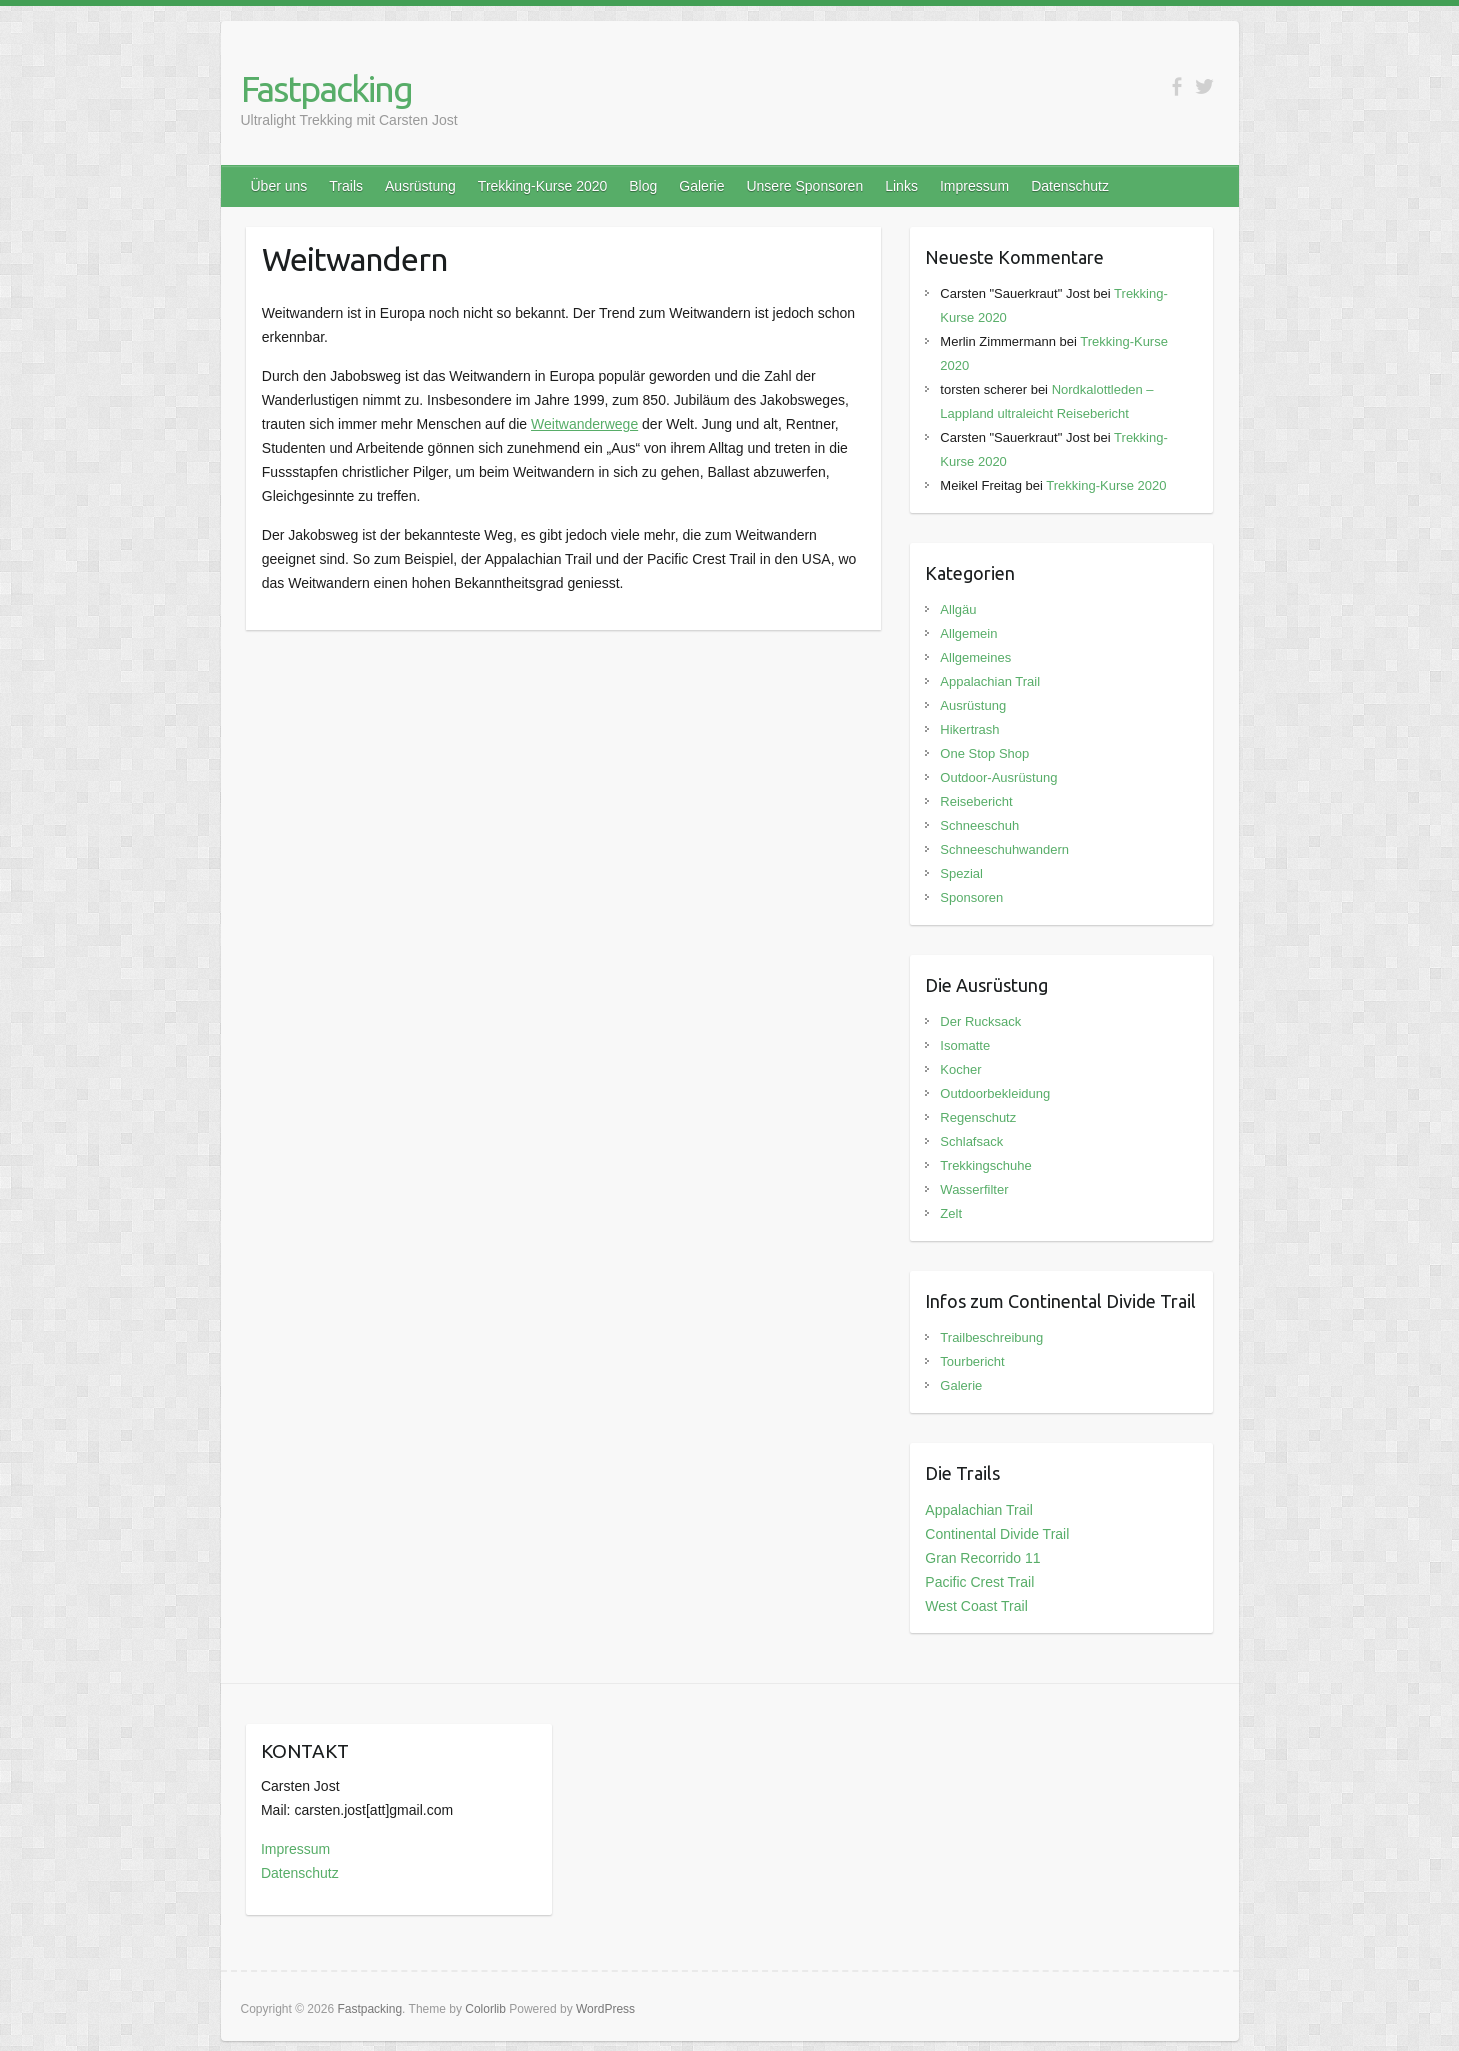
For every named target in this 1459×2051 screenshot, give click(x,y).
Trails (346, 186)
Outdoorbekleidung (995, 1093)
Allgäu (958, 609)
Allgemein (968, 633)
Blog (643, 186)
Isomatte (965, 1045)
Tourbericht (972, 1361)
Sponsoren (971, 897)
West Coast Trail (976, 1606)
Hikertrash (969, 729)
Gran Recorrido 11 (982, 1558)
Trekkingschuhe (985, 1165)
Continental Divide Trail (997, 1534)
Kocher (960, 1069)
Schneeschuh (979, 825)
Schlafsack (971, 1141)
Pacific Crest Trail (979, 1582)
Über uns (279, 186)
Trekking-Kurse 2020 (542, 186)
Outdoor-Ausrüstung (998, 777)
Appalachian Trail (990, 681)
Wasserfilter (974, 1189)
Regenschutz (978, 1117)
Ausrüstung (420, 186)
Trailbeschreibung (991, 1337)
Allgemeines (975, 657)
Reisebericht (976, 801)
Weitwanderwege (584, 424)
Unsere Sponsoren (804, 186)
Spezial (961, 873)
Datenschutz (1070, 186)
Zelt (951, 1213)
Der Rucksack (980, 1021)
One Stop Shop (984, 753)
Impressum (974, 186)
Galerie (701, 186)
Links (901, 186)
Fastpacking (326, 88)
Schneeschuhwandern (1004, 849)
